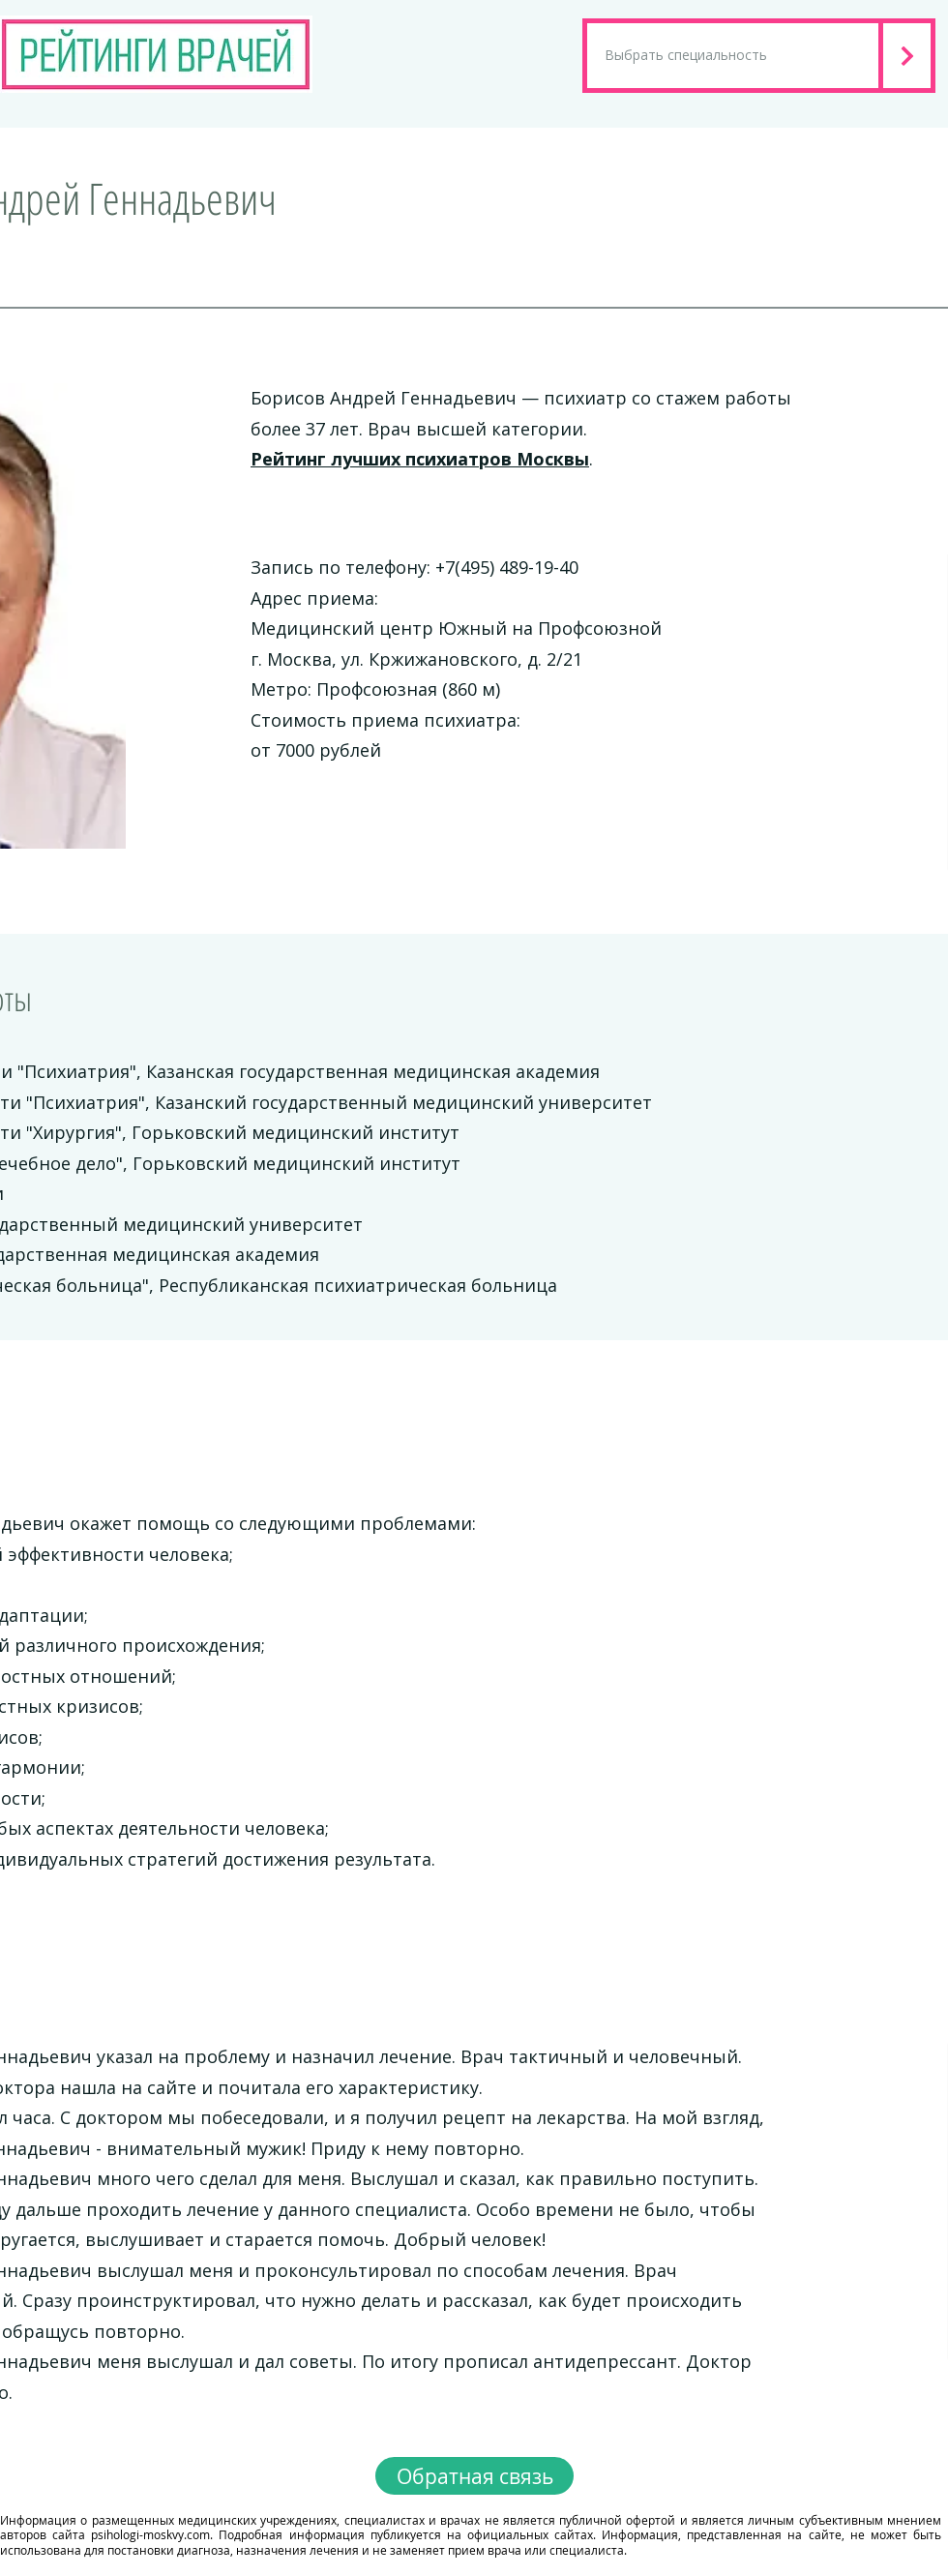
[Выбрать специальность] (732, 55)
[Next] (909, 55)
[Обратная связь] (474, 2476)
